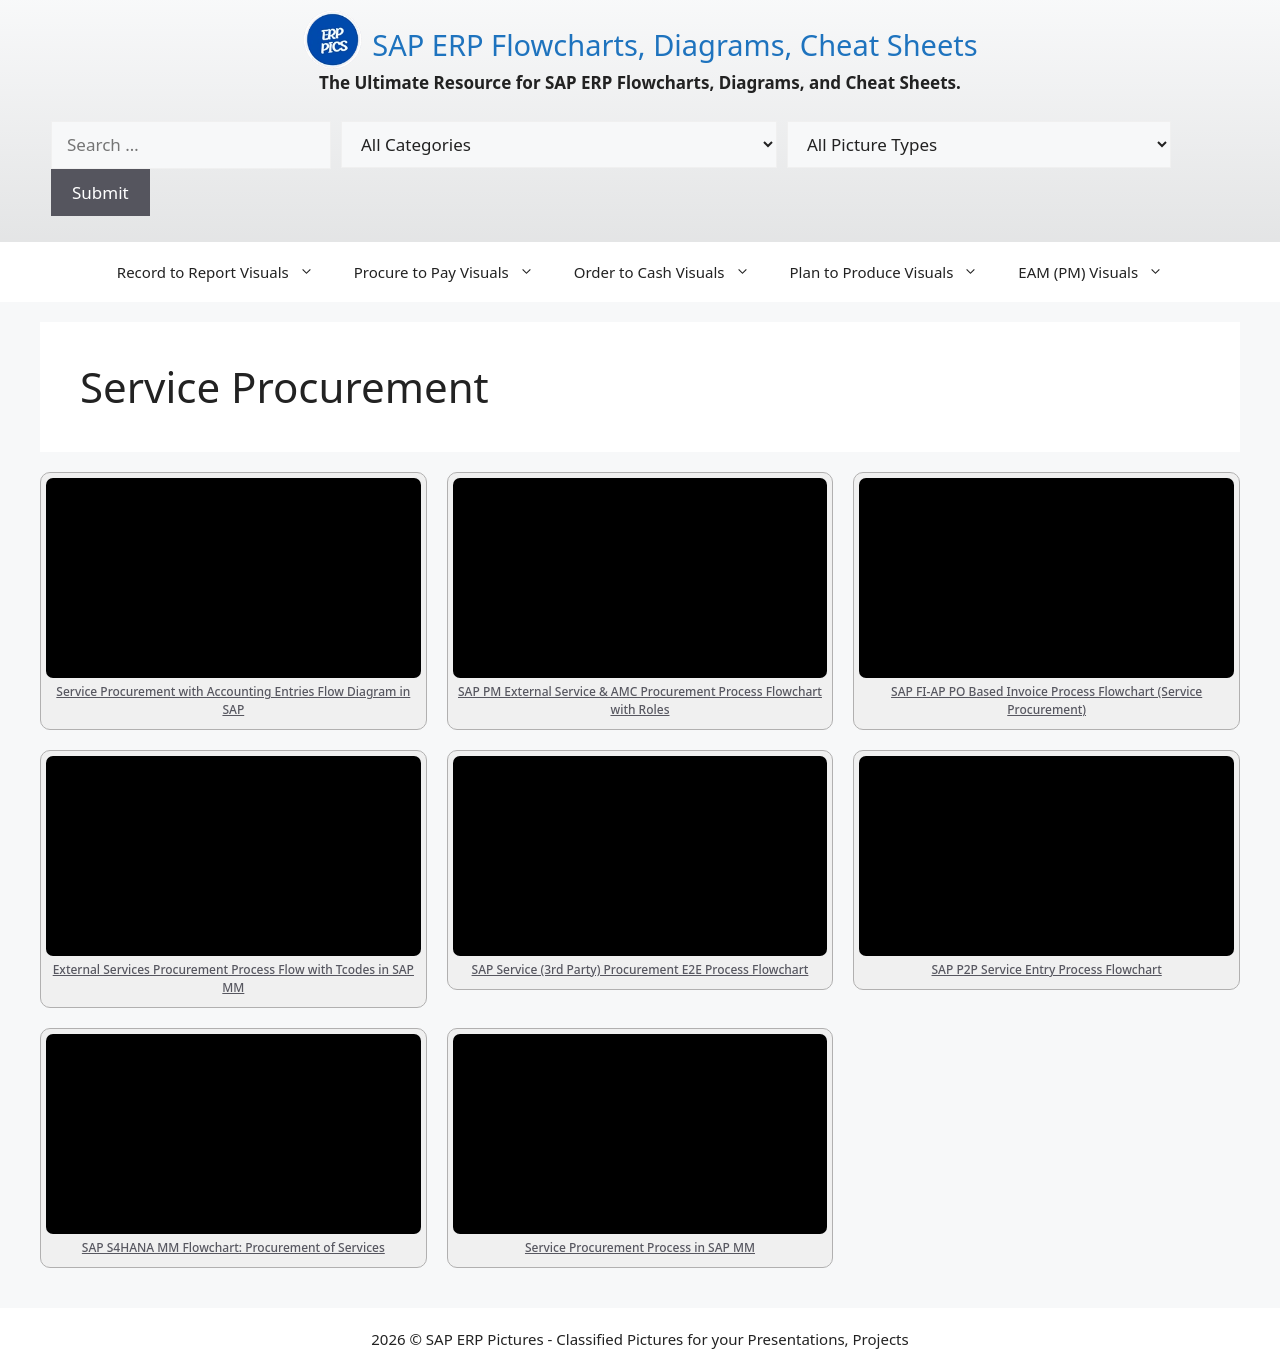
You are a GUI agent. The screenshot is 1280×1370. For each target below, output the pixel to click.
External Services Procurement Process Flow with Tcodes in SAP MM (233, 978)
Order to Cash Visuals (672, 272)
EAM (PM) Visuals (1100, 272)
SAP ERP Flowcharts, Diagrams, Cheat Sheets (674, 44)
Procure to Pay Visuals (454, 272)
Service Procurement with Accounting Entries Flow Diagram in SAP (233, 700)
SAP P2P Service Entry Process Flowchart (1047, 969)
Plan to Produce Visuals (894, 272)
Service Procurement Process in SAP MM (640, 1247)
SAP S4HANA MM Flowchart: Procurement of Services (233, 1247)
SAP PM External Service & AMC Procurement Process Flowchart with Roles (640, 700)
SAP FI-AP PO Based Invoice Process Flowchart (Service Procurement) (1046, 700)
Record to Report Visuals (225, 272)
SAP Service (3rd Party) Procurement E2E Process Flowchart (640, 969)
